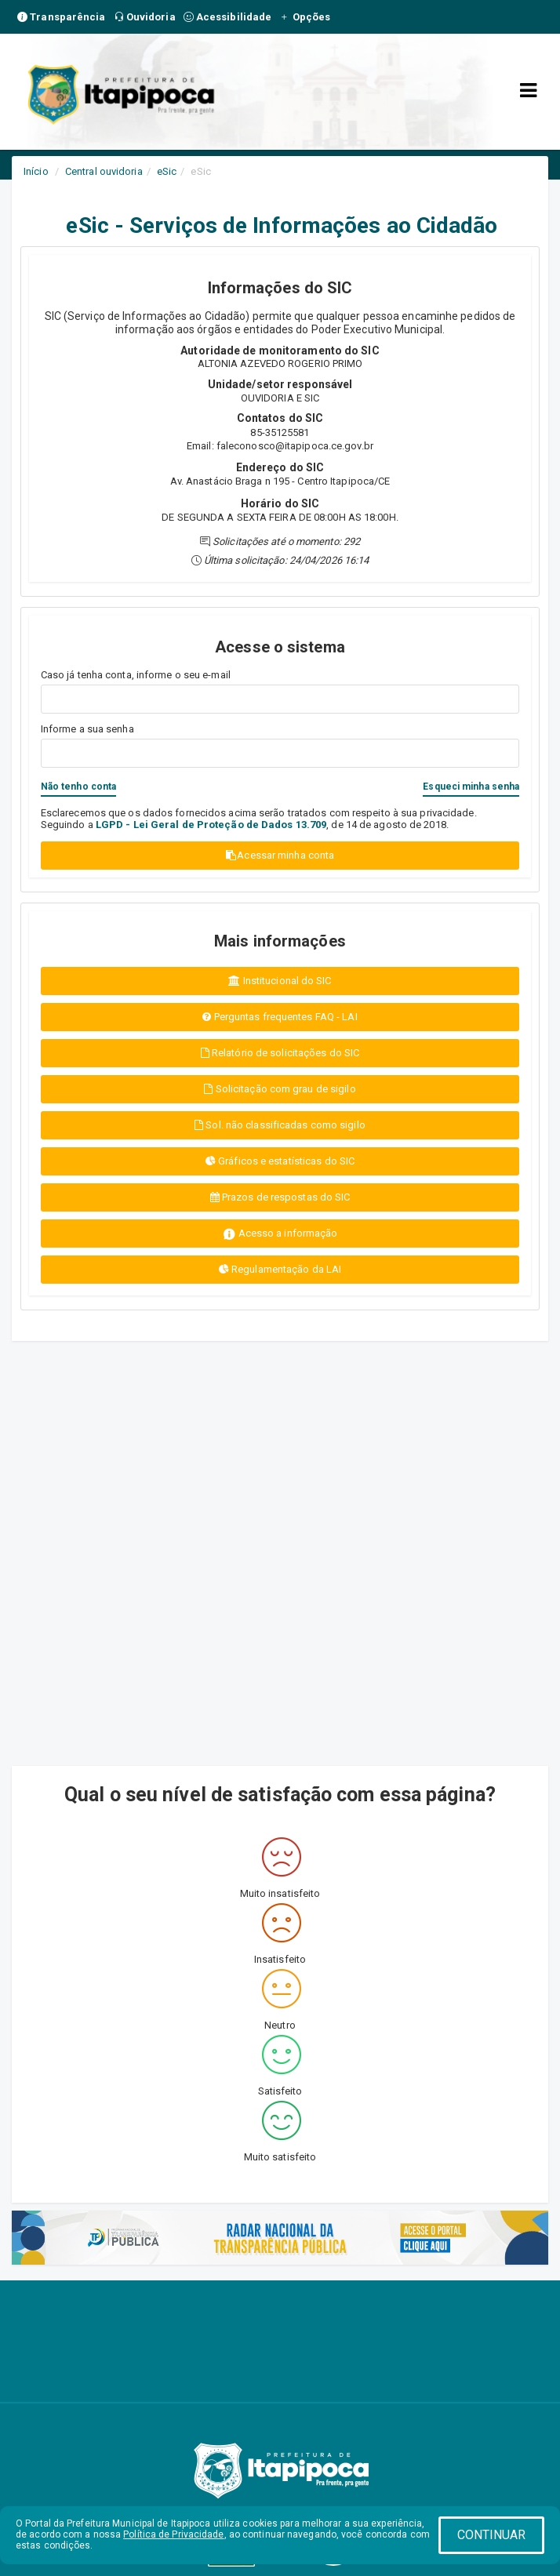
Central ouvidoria (104, 171)
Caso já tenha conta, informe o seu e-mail (136, 675)
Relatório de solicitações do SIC (280, 1053)
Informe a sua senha (87, 729)
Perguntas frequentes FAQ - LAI (279, 1017)
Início (36, 171)
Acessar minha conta (280, 855)
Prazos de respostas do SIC (280, 1197)
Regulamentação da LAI (280, 1269)
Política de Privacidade (173, 2534)
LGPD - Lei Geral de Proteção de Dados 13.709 (211, 824)
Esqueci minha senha (471, 786)
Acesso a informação (280, 1234)
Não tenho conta (79, 786)
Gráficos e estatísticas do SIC (280, 1161)
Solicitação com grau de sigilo (279, 1089)
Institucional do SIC (279, 980)
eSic (166, 171)
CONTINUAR (491, 2534)
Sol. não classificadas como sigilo (280, 1125)
